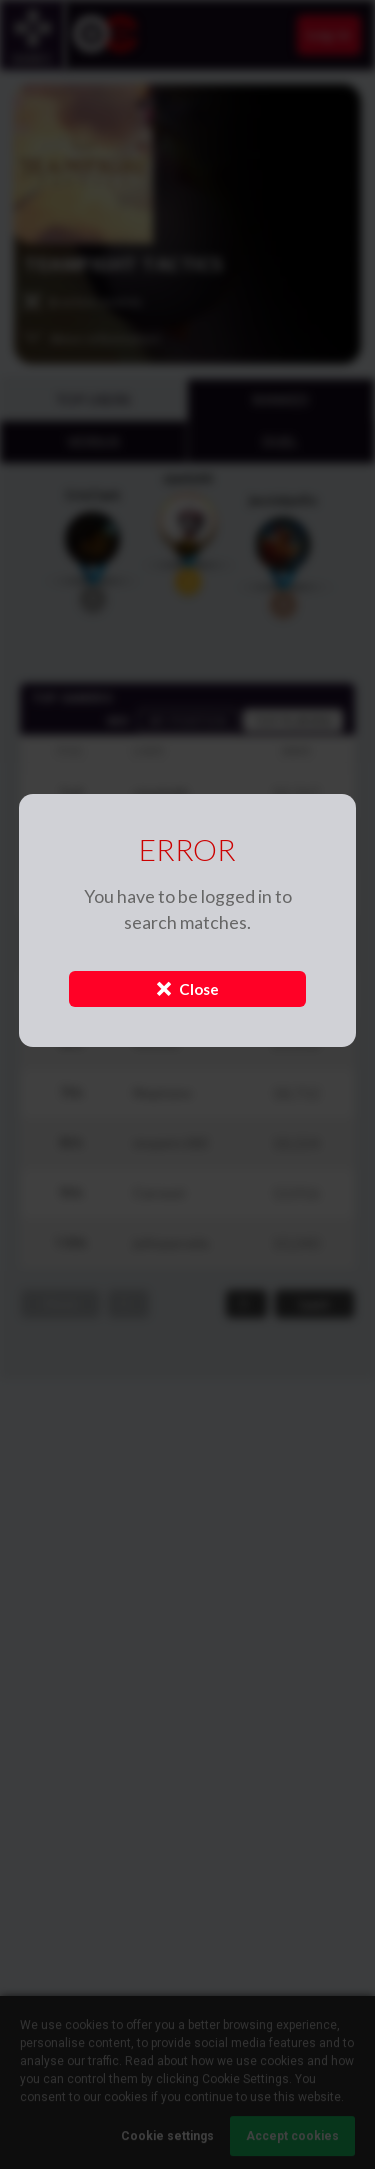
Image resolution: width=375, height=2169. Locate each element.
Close (188, 989)
